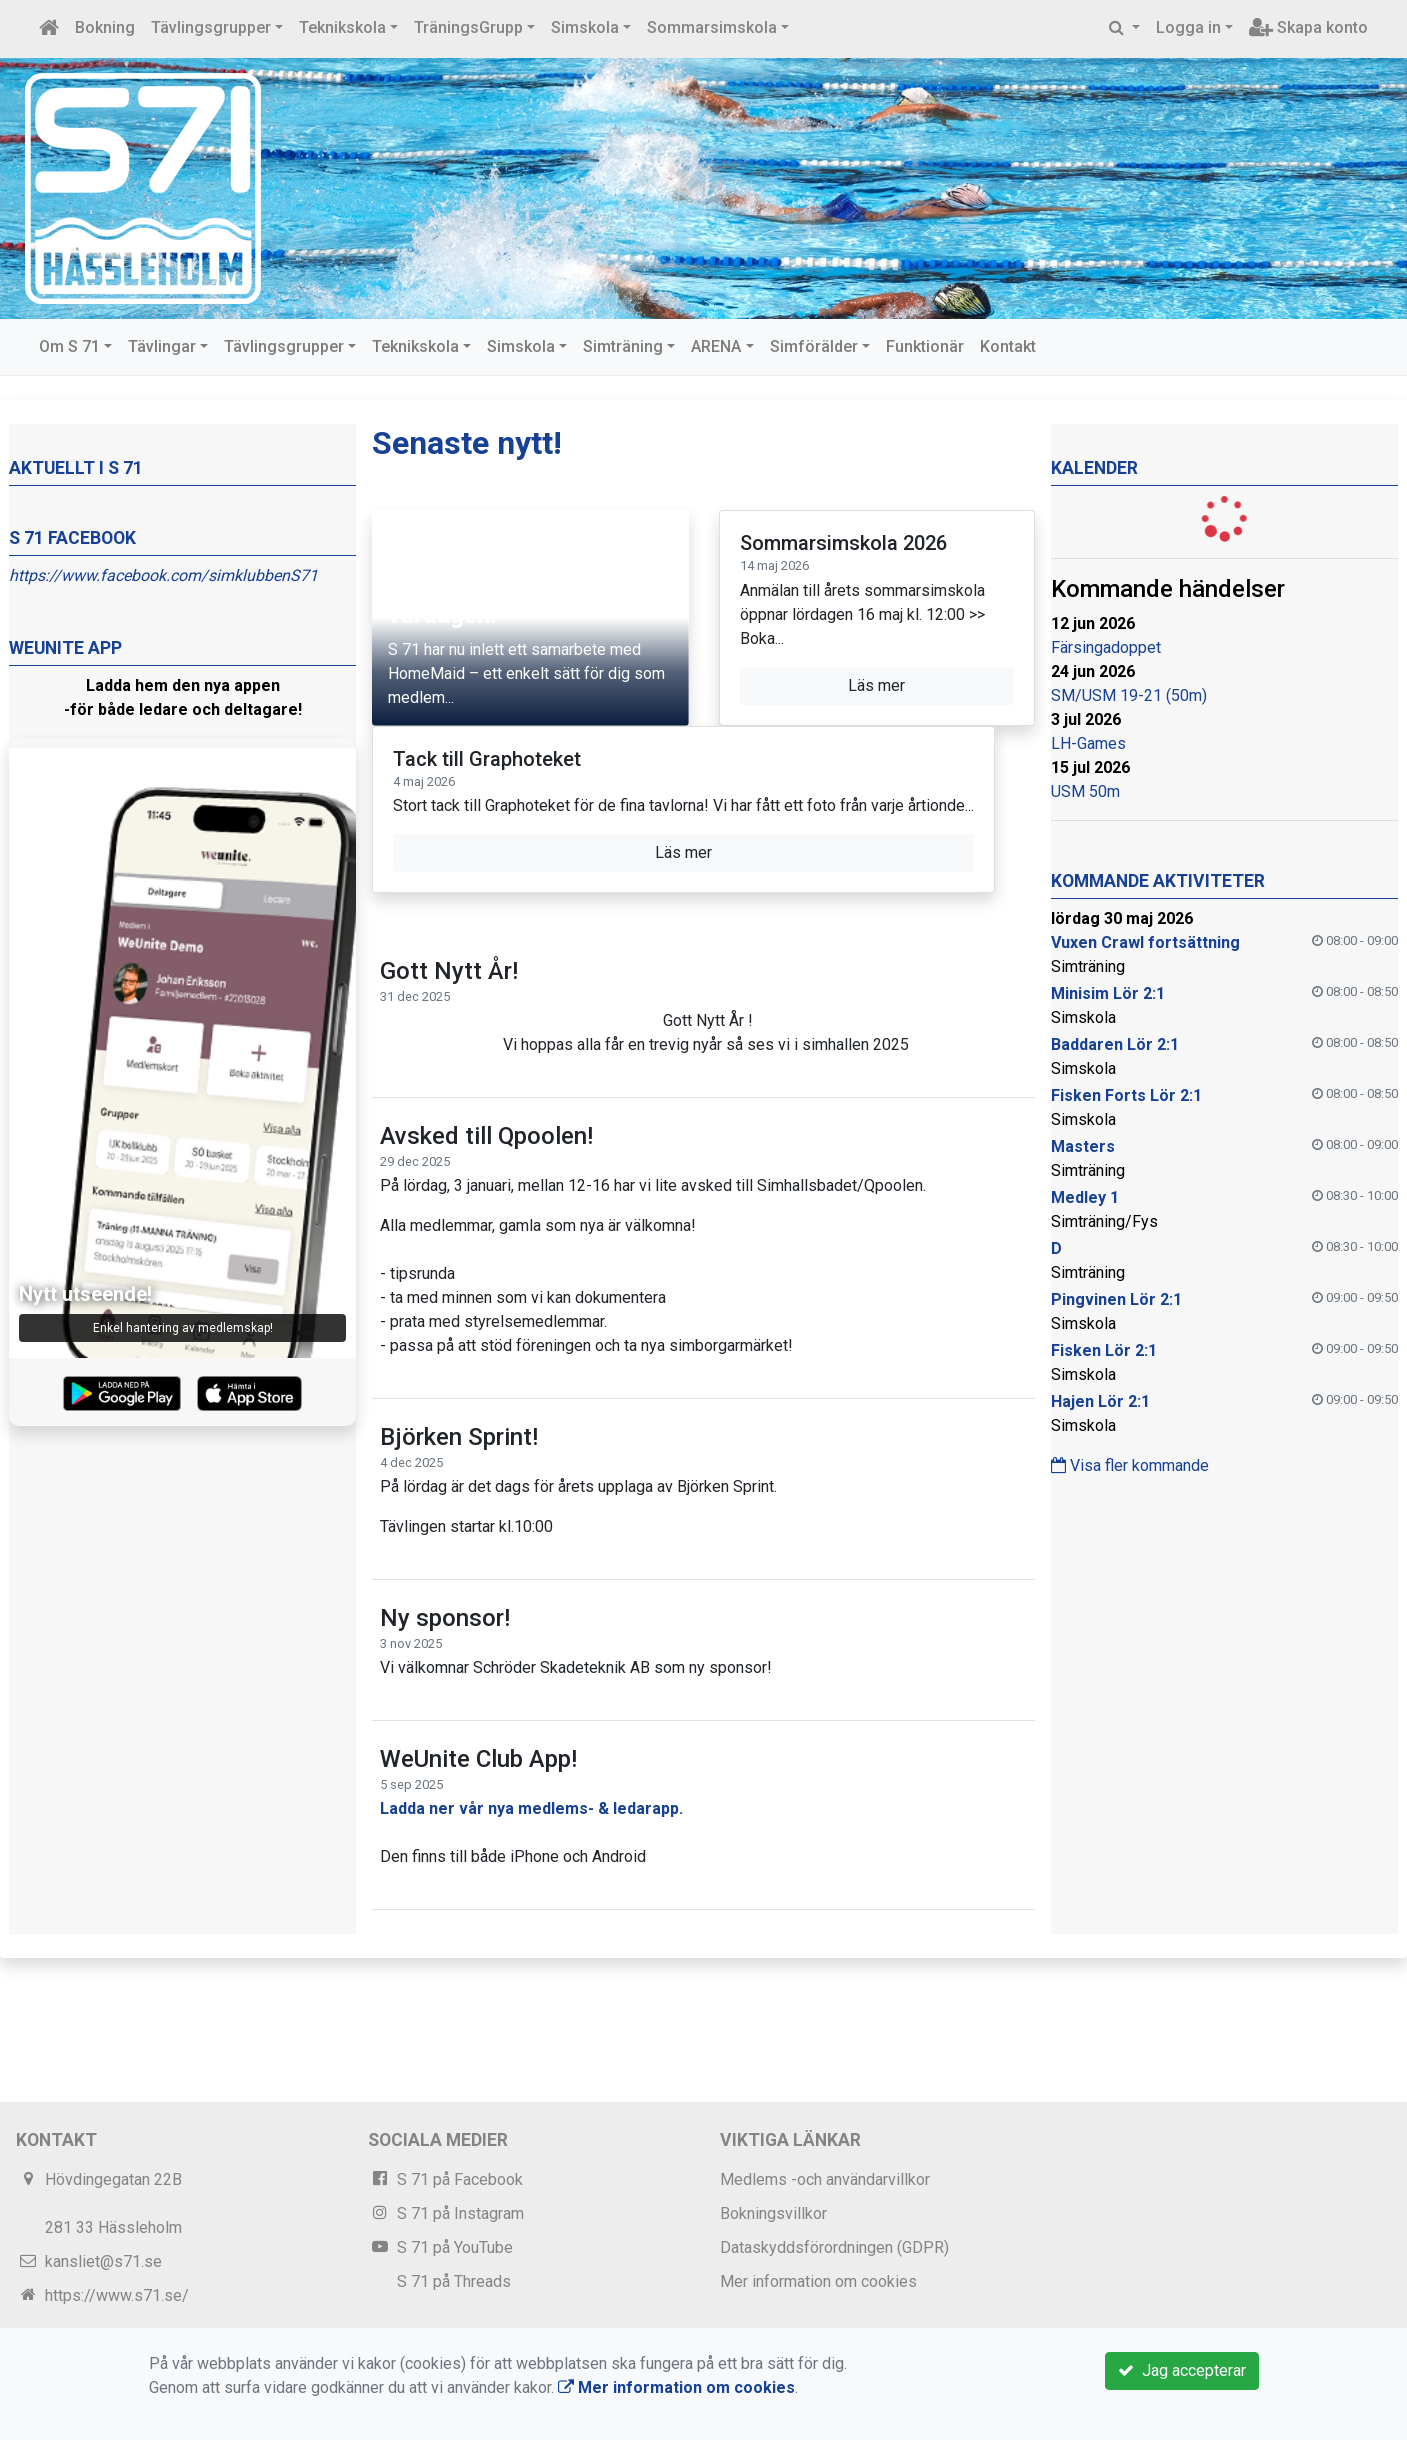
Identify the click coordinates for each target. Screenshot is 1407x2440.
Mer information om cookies (818, 2281)
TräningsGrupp (468, 27)
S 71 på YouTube (455, 2247)
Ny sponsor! (445, 1618)
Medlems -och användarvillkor (825, 2179)
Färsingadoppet (1106, 647)
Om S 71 (69, 346)
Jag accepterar (1182, 2370)
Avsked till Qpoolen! (486, 1136)
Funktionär (925, 346)
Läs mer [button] (876, 685)
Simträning (623, 346)
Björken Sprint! (459, 1437)
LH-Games (1088, 743)
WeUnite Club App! (478, 1759)
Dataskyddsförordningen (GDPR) (834, 2247)
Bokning (105, 27)
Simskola (585, 27)
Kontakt (1008, 346)
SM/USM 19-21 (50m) (1129, 695)
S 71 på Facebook (460, 2179)
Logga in (1188, 27)
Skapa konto (1308, 27)
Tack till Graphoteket (487, 759)
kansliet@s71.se (103, 2261)
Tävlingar (162, 346)
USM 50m (1085, 791)
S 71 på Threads (454, 2281)
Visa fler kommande (1130, 1465)
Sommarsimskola (712, 27)
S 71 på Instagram (460, 2213)
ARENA (716, 346)
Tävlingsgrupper (211, 27)
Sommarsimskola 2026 (843, 543)
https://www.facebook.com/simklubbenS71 (163, 575)
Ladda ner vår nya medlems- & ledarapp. (531, 1808)
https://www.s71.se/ (117, 2295)
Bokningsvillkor (773, 2213)
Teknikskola (342, 27)
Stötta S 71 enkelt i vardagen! (492, 600)
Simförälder (814, 346)
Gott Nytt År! (449, 971)
